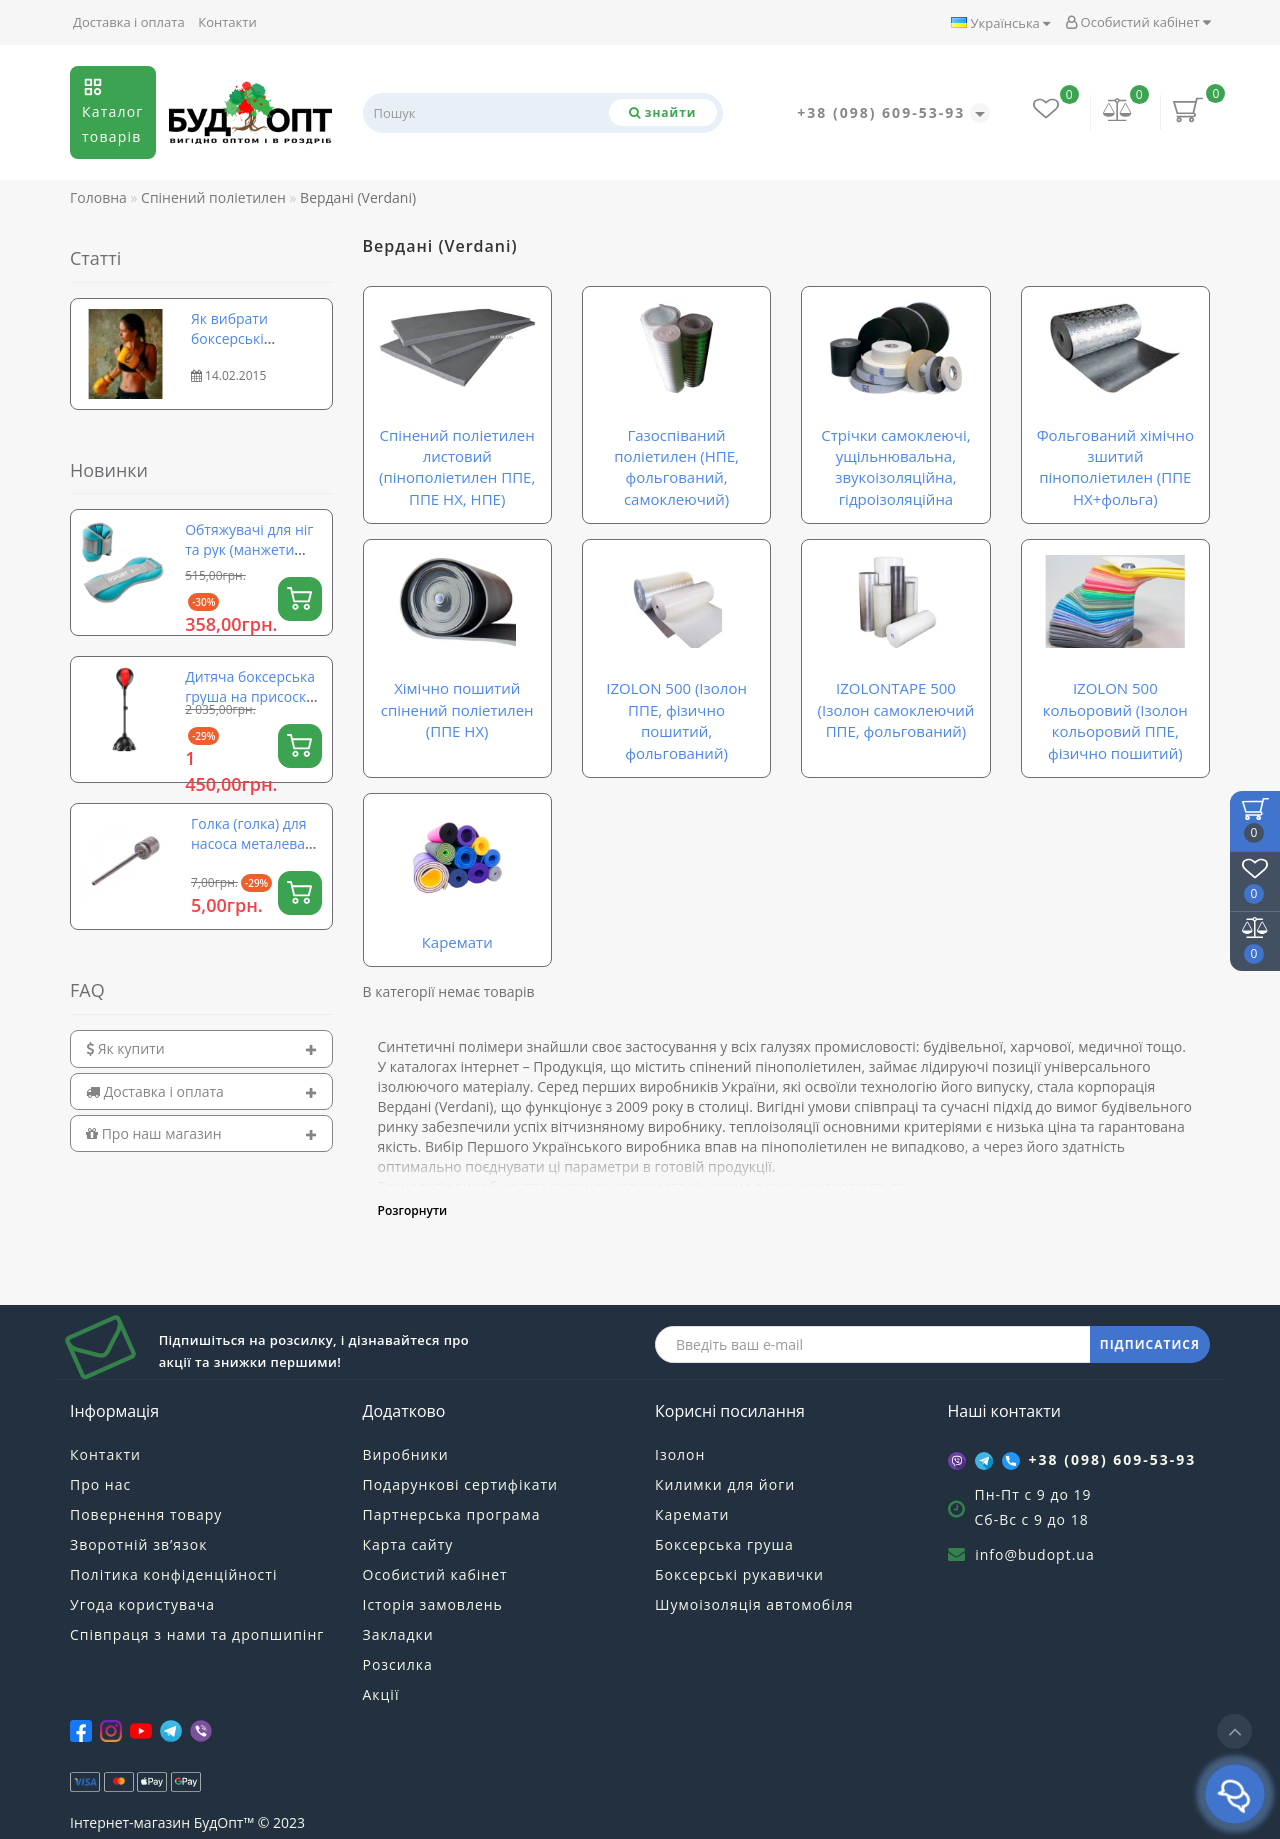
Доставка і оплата (129, 22)
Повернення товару (146, 1514)
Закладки (398, 1634)
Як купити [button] (201, 1048)
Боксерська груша (724, 1544)
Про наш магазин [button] (201, 1133)
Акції (381, 1694)
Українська (1000, 23)
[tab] (201, 1048)
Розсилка (398, 1664)
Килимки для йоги (725, 1484)
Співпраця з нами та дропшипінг (197, 1634)
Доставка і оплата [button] (201, 1091)
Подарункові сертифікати (460, 1484)
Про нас (100, 1484)
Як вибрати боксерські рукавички (229, 338)
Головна (98, 197)
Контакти (227, 22)
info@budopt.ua (1035, 1554)
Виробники (406, 1454)
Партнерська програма (452, 1514)
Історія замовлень (433, 1604)
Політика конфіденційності (173, 1574)
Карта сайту (408, 1544)
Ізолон (680, 1454)
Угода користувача (142, 1604)
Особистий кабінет (1138, 22)
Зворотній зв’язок (138, 1544)
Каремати (692, 1514)
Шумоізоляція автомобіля (754, 1604)
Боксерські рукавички (739, 1574)
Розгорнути (413, 1210)
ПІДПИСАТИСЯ (1150, 1344)
